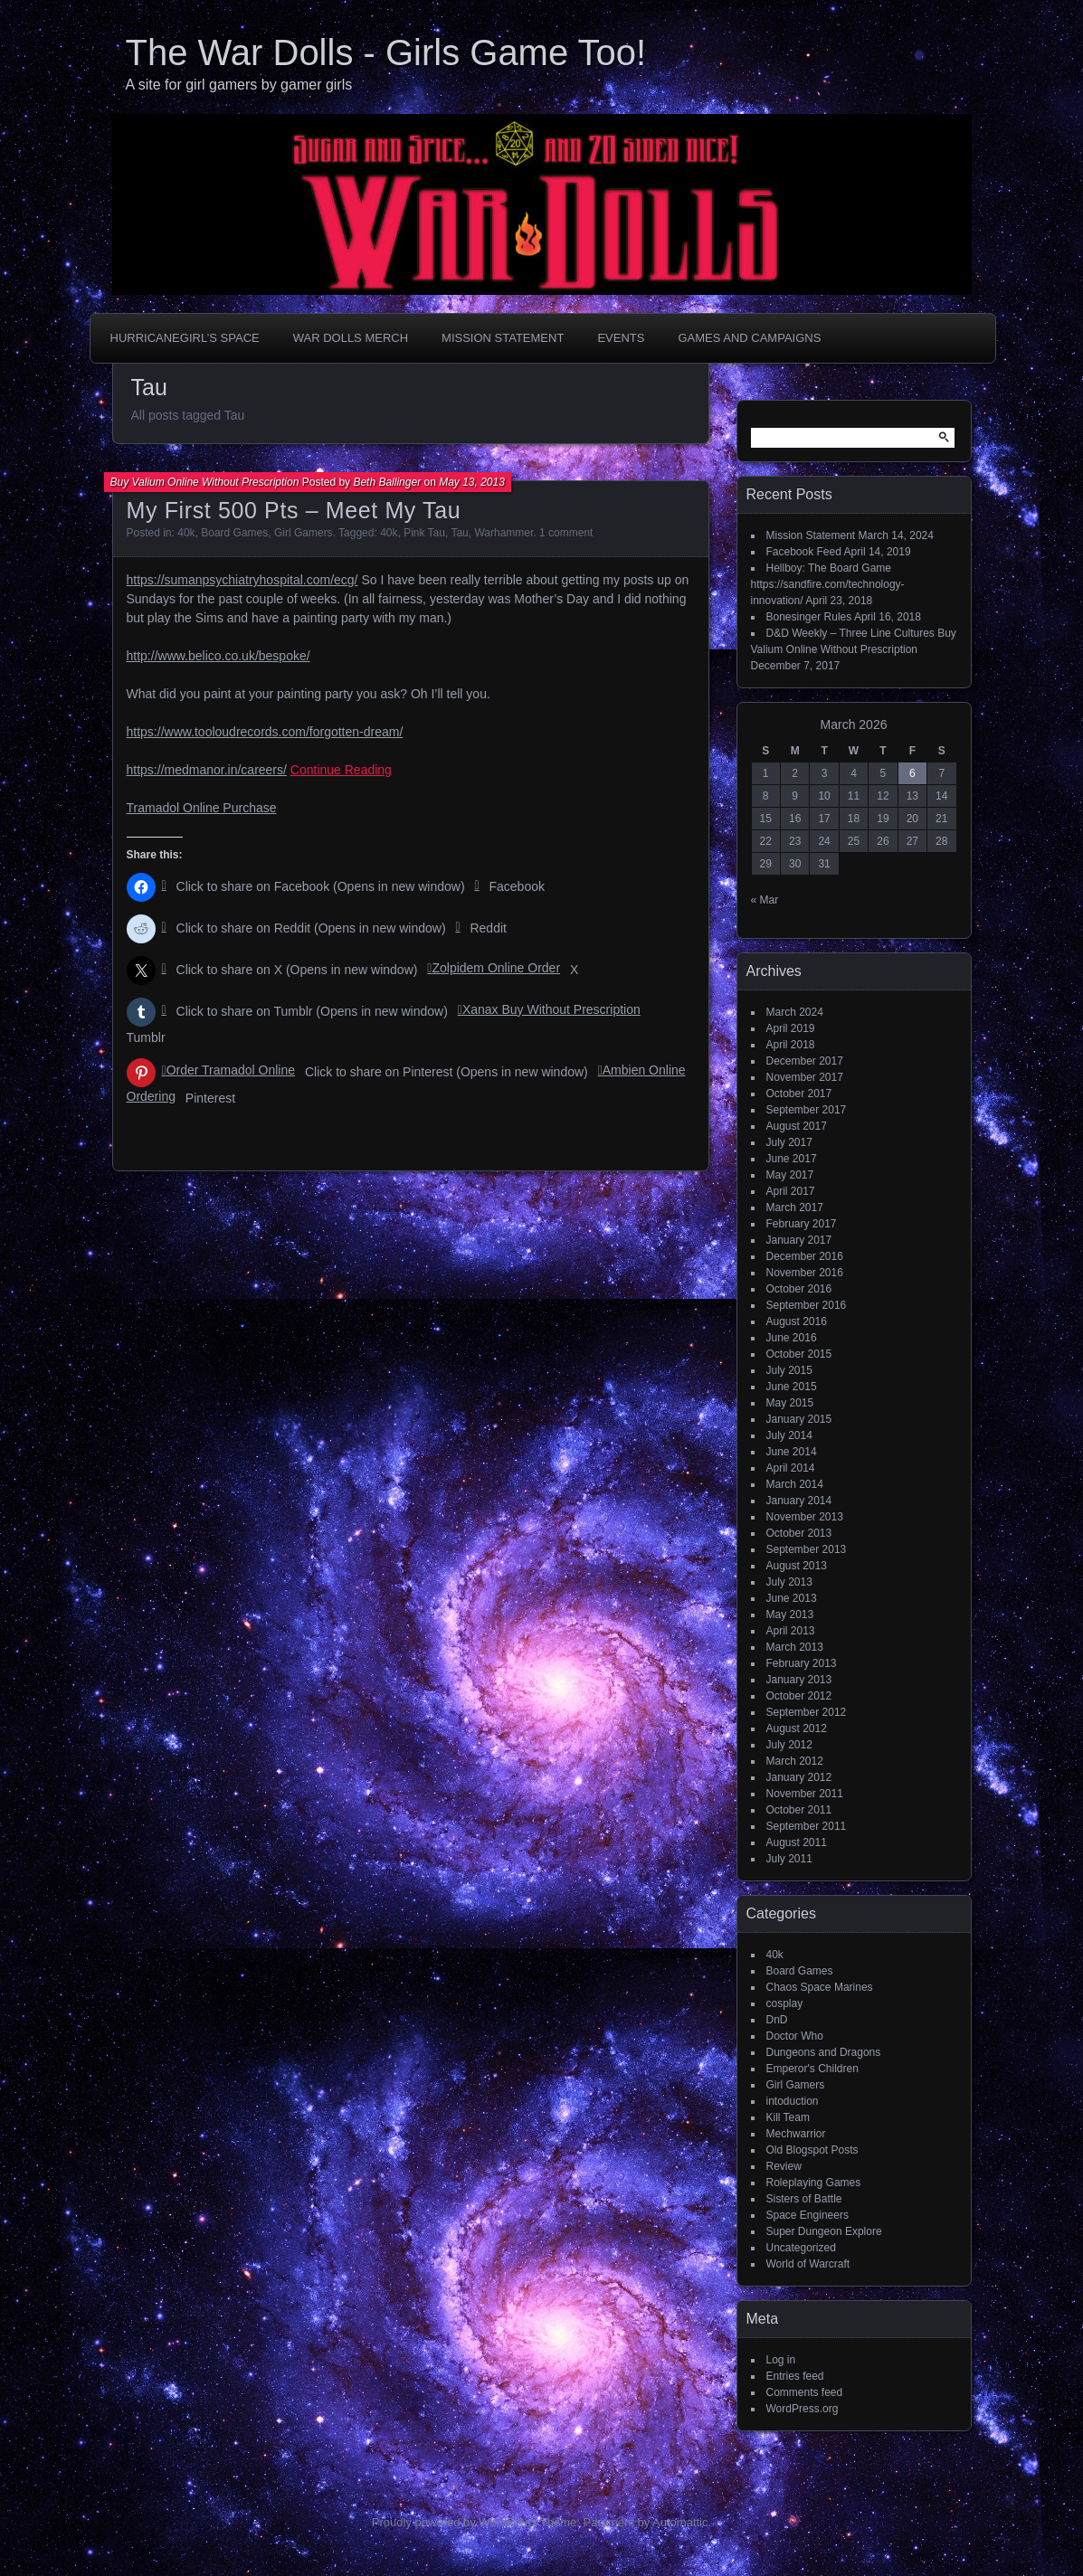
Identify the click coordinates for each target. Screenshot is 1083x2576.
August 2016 (796, 1321)
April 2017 (790, 1191)
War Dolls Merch (350, 338)
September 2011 (806, 1826)
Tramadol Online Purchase (202, 807)
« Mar (765, 900)
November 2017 (804, 1077)
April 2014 (790, 1468)
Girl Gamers (303, 532)
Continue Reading (341, 769)
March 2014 (794, 1484)
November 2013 (804, 1517)
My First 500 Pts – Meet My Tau (294, 510)
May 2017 (790, 1175)
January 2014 (799, 1500)
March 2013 (794, 1647)
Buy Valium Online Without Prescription (204, 482)
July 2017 (789, 1142)
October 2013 (799, 1533)
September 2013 (806, 1549)
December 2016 (804, 1256)
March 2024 (794, 1012)
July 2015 (789, 1370)
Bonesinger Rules (809, 617)
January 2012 (799, 1777)
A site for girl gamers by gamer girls (239, 84)
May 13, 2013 (472, 482)
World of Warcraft (808, 2264)
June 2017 (791, 1158)
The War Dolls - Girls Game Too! (386, 52)
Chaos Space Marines (819, 1987)
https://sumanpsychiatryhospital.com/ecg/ (242, 580)
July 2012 (789, 1744)
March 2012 (794, 1761)
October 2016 (799, 1289)
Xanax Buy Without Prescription (551, 1009)
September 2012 (806, 1712)
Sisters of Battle (804, 2198)
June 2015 (791, 1386)
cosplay (784, 2003)
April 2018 (790, 1044)
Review (784, 2166)
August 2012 (796, 1728)
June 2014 (791, 1451)
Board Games (234, 532)
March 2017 (794, 1207)
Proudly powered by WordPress (454, 2522)
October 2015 (799, 1354)
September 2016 (806, 1305)
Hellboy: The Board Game (829, 568)
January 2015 (799, 1419)
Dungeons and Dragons (823, 2052)
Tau (459, 532)
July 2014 (789, 1435)
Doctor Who (794, 2036)
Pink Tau (424, 532)
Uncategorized (801, 2247)
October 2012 (799, 1696)
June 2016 (791, 1337)
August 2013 (796, 1565)
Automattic (680, 2522)
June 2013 (791, 1598)
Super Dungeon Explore (824, 2231)
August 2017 (796, 1126)
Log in (781, 2359)
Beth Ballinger (387, 482)
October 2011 (799, 1810)
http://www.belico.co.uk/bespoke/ (218, 656)
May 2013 (790, 1614)
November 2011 (804, 1793)
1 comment (566, 532)
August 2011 (796, 1842)
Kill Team (788, 2117)
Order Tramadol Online (230, 1070)
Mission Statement (503, 338)
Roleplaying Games (813, 2182)
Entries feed (795, 2376)
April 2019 (790, 1028)
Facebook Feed (803, 551)
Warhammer (503, 532)
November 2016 (804, 1272)
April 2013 (790, 1630)
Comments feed (804, 2392)
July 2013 (789, 1582)
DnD (777, 2019)
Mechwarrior (796, 2133)
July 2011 (789, 1858)
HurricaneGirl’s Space (185, 338)
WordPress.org (802, 2408)
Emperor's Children (812, 2068)
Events (620, 338)
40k (186, 532)
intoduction (792, 2101)
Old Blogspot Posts (812, 2150)
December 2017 (804, 1061)
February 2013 (801, 1663)
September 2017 (806, 1109)
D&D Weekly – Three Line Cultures (850, 633)
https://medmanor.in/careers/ (207, 769)
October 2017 (799, 1093)
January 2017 (799, 1240)
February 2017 (801, 1223)
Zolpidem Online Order (496, 968)
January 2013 (799, 1679)
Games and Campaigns (749, 338)
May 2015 (790, 1403)
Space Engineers (807, 2215)
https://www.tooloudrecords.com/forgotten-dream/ (265, 731)
